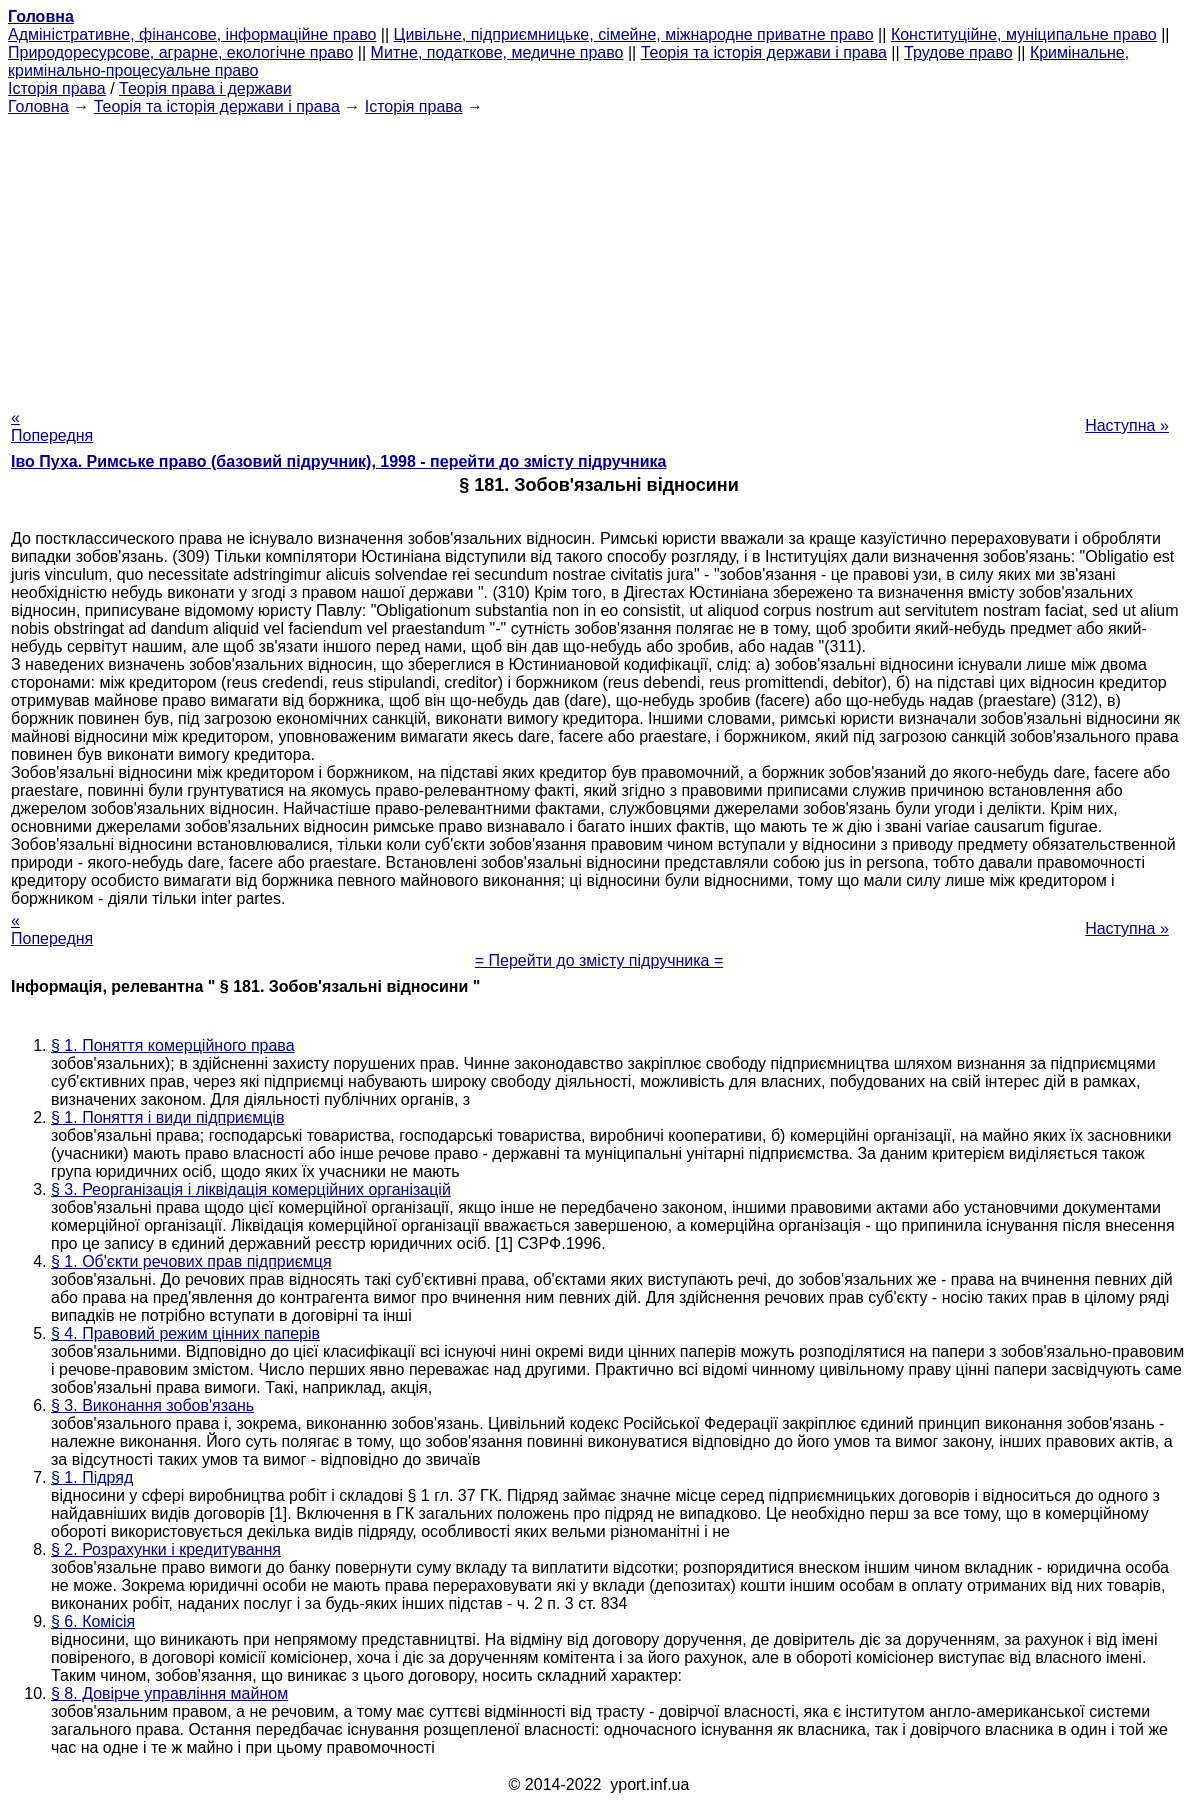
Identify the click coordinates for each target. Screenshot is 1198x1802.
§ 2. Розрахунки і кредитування (166, 1549)
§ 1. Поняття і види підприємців (167, 1117)
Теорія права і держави (205, 88)
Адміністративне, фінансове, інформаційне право (192, 34)
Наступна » (1127, 425)
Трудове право (958, 52)
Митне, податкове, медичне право (497, 52)
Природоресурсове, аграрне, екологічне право (180, 52)
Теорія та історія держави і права (764, 52)
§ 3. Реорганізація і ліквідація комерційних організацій (251, 1189)
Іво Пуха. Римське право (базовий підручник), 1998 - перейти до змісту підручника (338, 461)
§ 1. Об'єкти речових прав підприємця (191, 1261)
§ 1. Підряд (92, 1477)
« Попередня (52, 426)
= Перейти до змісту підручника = (599, 960)
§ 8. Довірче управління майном (169, 1693)
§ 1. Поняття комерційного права (173, 1045)
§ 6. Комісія (93, 1621)
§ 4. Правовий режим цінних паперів (185, 1333)
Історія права (57, 88)
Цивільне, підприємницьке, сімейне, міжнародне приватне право (634, 34)
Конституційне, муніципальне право (1024, 34)
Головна (38, 106)
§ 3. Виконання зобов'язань (152, 1405)
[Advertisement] (599, 256)
